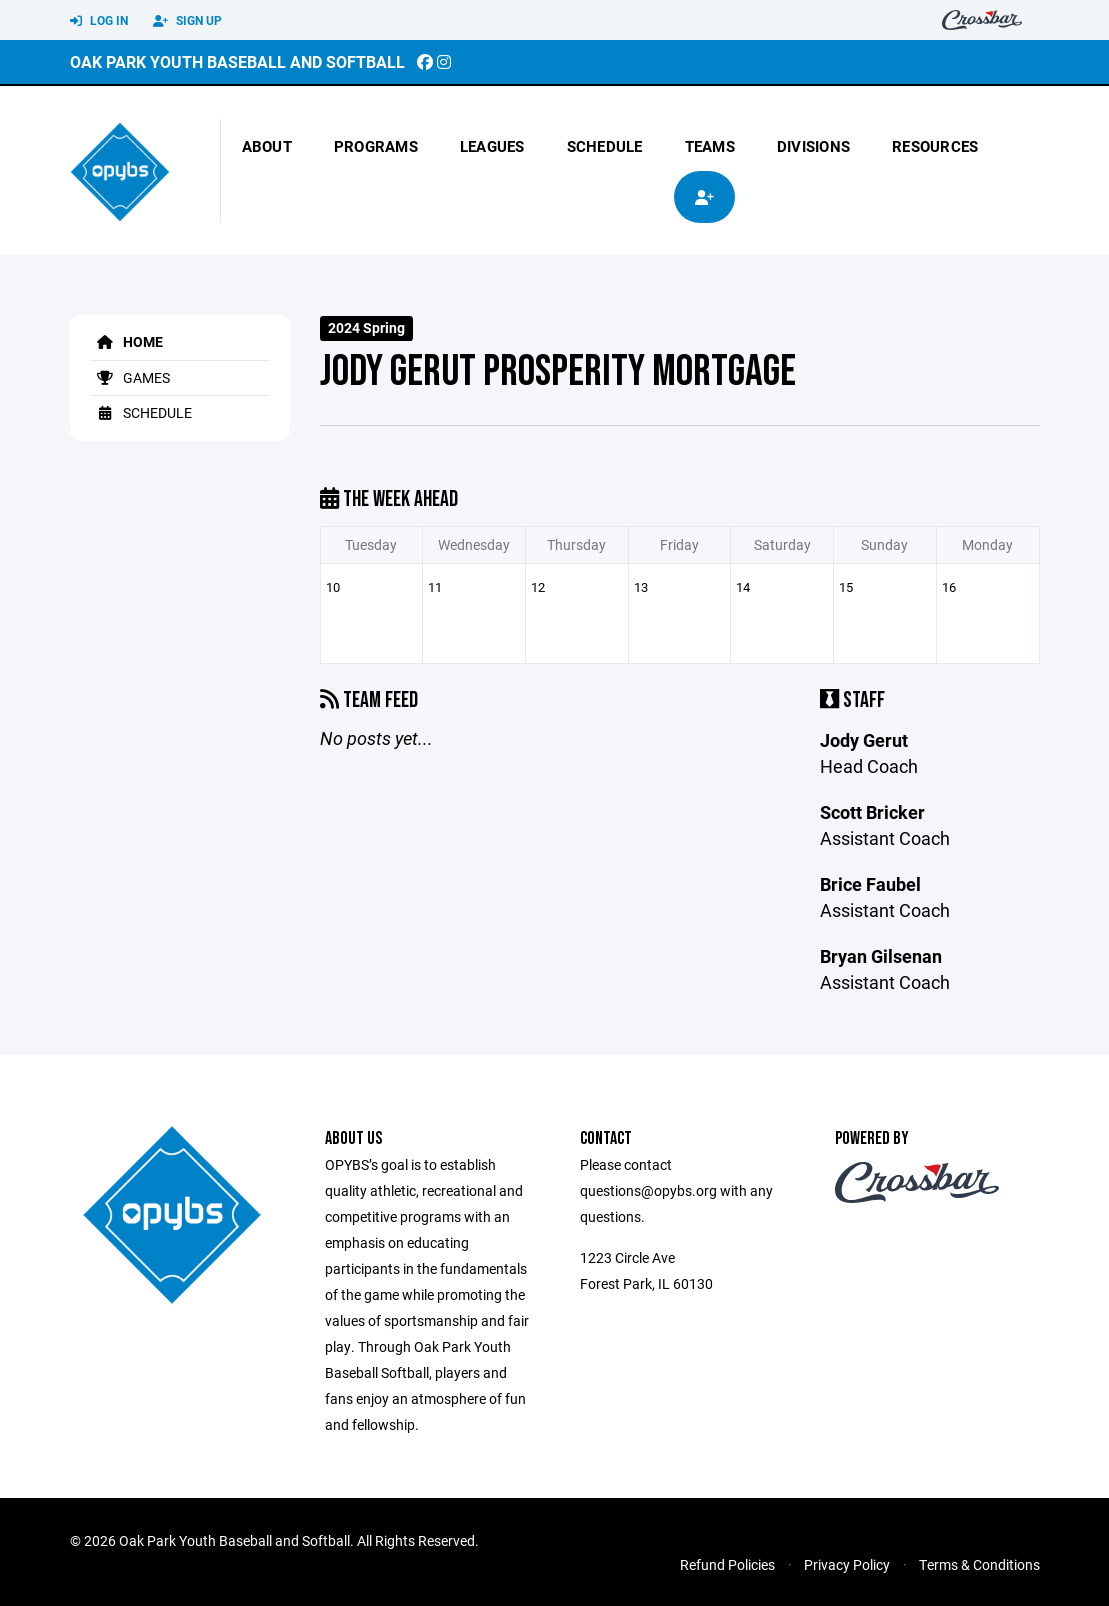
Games (130, 377)
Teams (710, 146)
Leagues (492, 146)
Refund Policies (727, 1564)
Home (126, 341)
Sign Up (187, 21)
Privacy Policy (847, 1564)
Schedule (605, 146)
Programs (376, 146)
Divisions (813, 146)
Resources (935, 146)
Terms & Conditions (979, 1564)
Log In (99, 21)
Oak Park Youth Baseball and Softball (237, 61)
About (267, 146)
